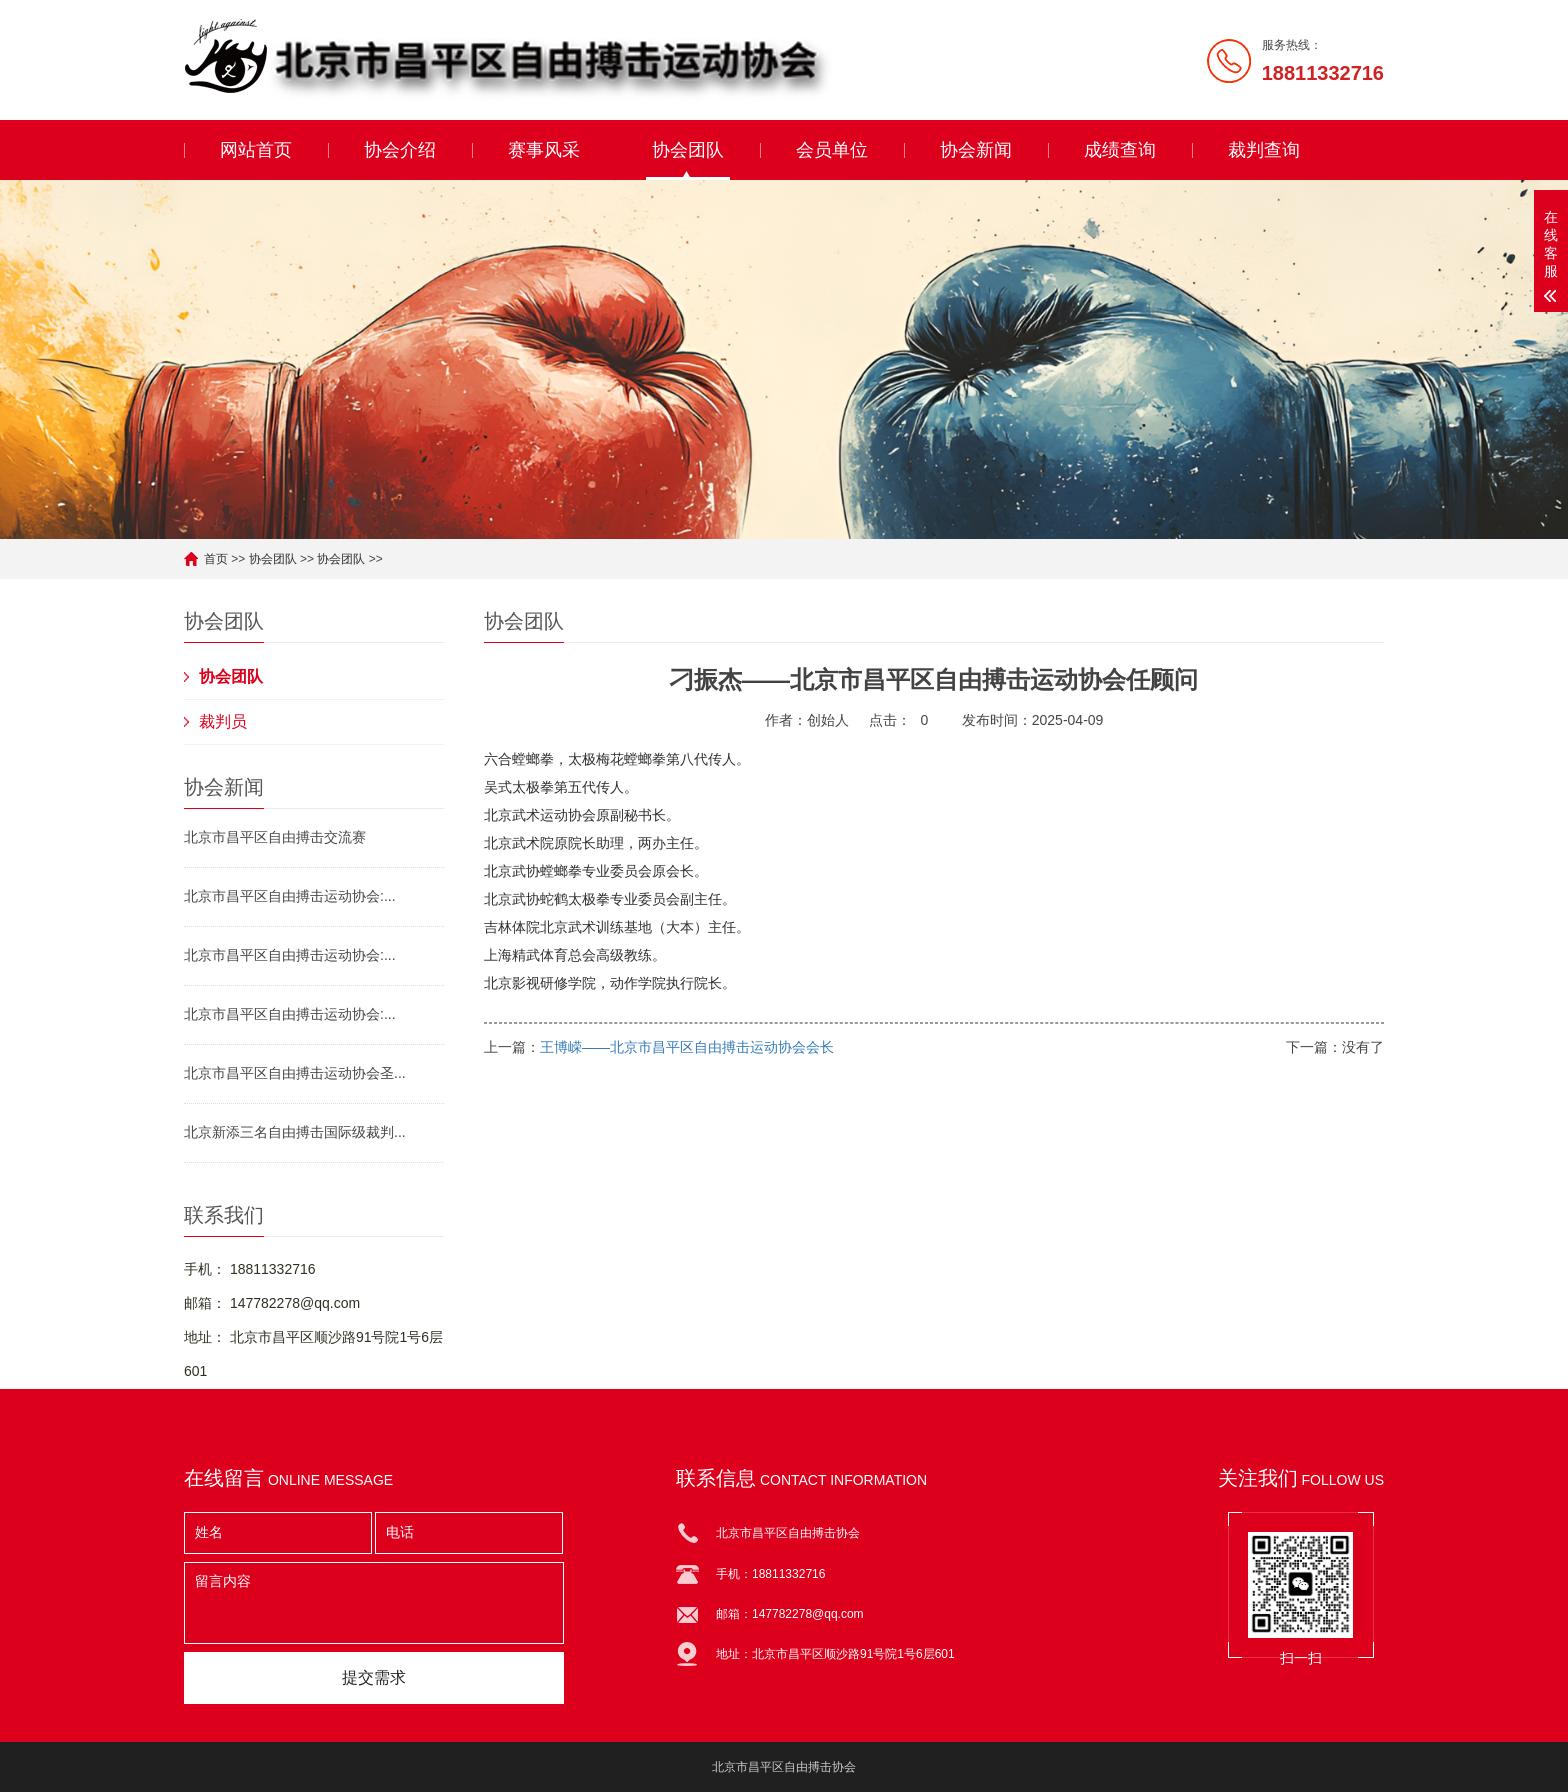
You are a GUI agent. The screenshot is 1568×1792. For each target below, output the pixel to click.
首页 (216, 559)
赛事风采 (544, 150)
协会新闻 (976, 150)
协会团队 (688, 150)
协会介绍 (400, 150)
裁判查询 (1264, 150)
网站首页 (256, 150)
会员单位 (832, 150)
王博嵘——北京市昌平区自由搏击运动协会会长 (687, 1047)
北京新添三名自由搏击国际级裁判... (295, 1132)
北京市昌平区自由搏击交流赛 (275, 837)
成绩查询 (1120, 150)
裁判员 (223, 721)
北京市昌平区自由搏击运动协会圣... (295, 1073)
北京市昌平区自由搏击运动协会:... (290, 896)
